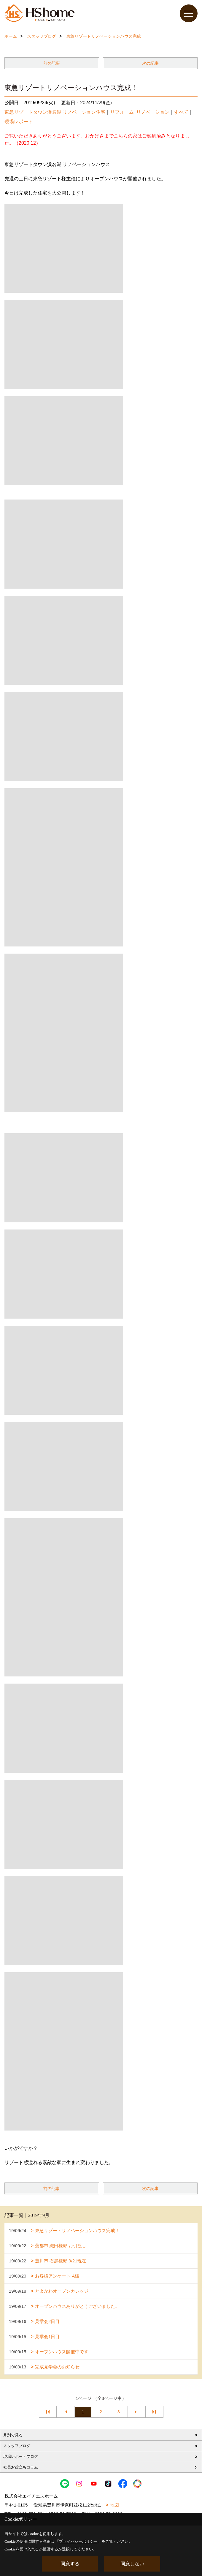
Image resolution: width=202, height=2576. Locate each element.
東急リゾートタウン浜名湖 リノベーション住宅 (54, 112)
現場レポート (18, 121)
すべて (181, 112)
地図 (114, 2504)
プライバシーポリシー (78, 2541)
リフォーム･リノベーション (139, 112)
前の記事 (51, 63)
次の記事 (150, 63)
